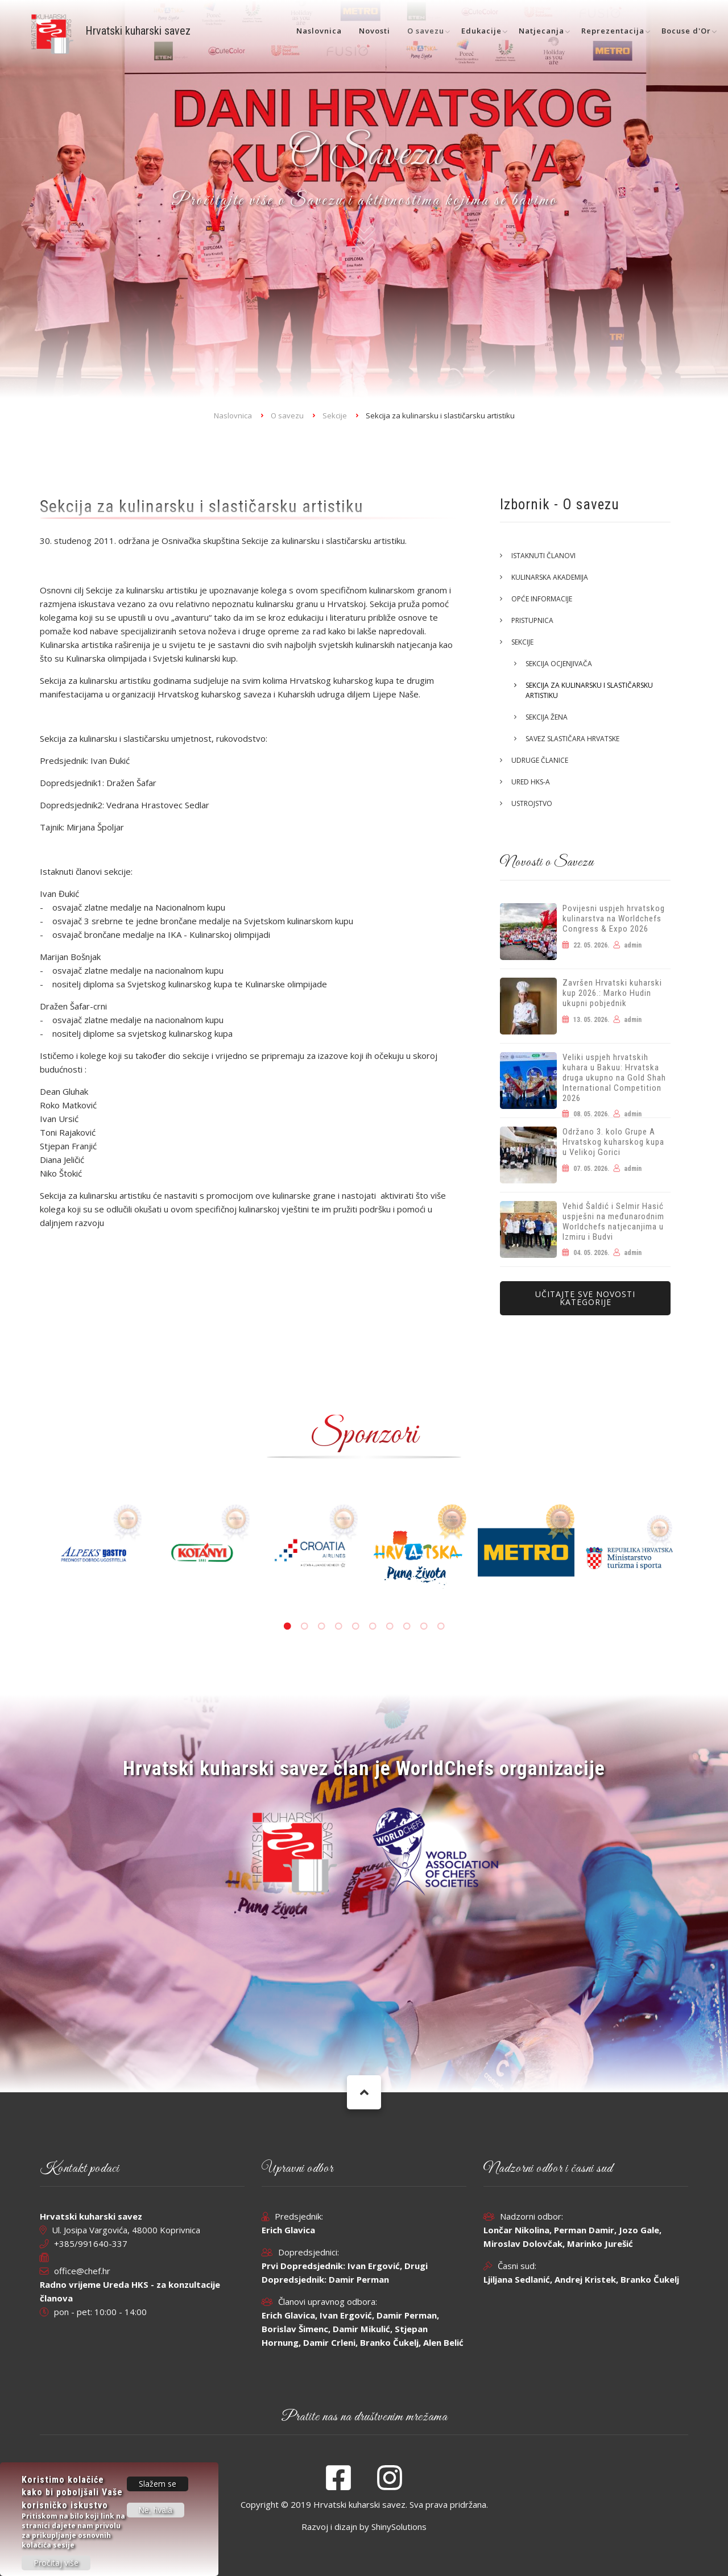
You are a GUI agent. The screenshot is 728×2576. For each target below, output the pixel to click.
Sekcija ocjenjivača (559, 663)
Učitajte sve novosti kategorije (585, 1298)
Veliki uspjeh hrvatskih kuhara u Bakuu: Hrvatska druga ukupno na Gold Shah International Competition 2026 (614, 1077)
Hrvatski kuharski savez (138, 31)
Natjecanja (541, 31)
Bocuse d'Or (686, 31)
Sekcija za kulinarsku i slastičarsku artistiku (589, 690)
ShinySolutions (399, 2526)
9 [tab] (423, 1626)
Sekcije (522, 642)
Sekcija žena (547, 717)
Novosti (374, 31)
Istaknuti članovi (543, 555)
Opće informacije (541, 599)
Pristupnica (532, 620)
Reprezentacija (612, 31)
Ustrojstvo (531, 803)
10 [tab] (440, 1626)
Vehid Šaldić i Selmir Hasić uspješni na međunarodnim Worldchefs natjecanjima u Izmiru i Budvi (613, 1221)
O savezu (425, 31)
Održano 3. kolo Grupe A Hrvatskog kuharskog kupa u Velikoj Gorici (613, 1142)
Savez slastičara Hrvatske (572, 738)
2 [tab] (304, 1626)
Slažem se (157, 2483)
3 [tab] (321, 1626)
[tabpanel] (418, 1552)
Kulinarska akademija (549, 577)
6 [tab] (372, 1626)
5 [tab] (355, 1626)
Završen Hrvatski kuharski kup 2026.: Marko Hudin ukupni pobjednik (612, 993)
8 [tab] (406, 1626)
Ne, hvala (155, 2510)
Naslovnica (319, 31)
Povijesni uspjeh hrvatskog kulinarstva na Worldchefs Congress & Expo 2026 (613, 918)
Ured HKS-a (530, 782)
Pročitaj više (56, 2562)
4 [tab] (338, 1626)
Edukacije (481, 31)
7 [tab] (389, 1626)
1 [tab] (287, 1626)
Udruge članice (539, 760)
